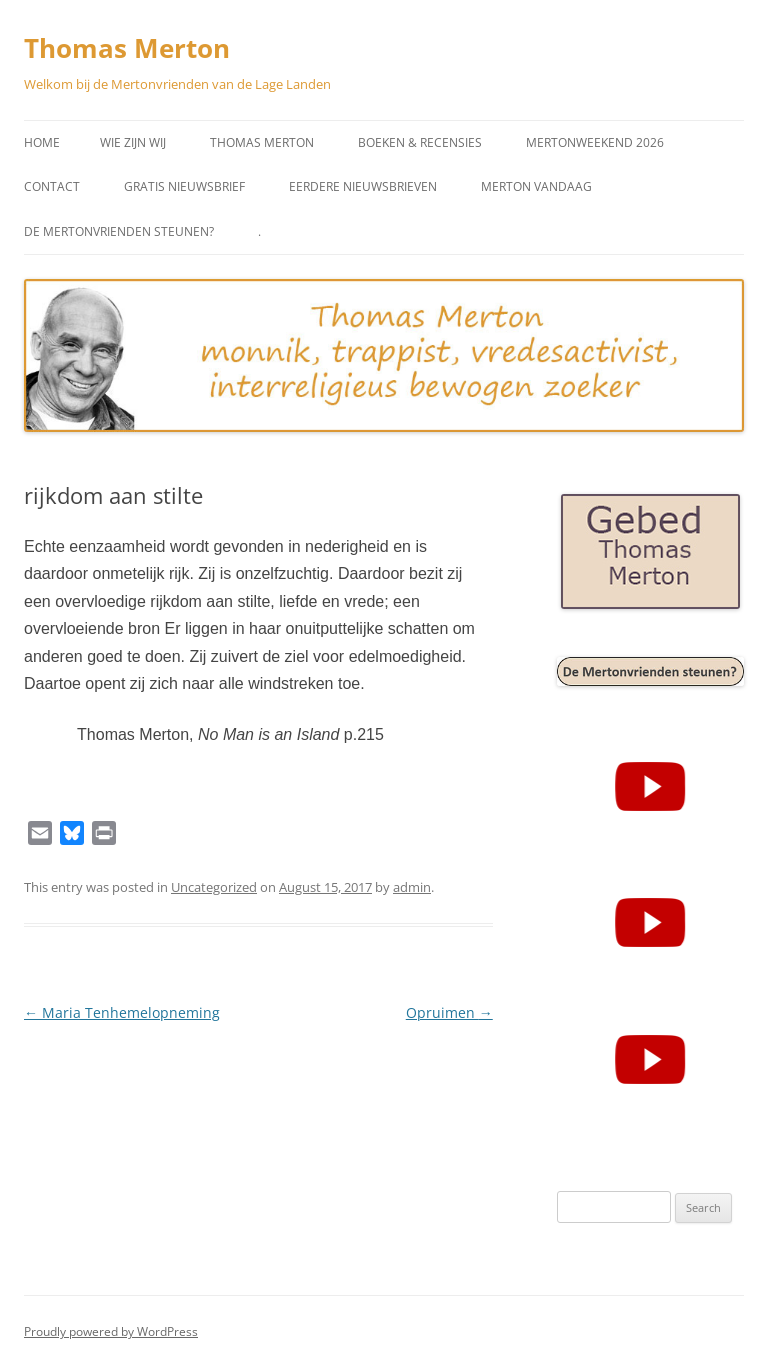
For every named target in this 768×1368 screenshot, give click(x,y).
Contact (52, 186)
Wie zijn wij (133, 142)
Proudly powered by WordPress (111, 1331)
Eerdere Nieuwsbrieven (363, 186)
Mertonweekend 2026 (595, 142)
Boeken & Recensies (420, 142)
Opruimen (449, 1012)
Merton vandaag (536, 186)
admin (412, 887)
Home (42, 142)
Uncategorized (214, 887)
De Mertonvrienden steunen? (119, 231)
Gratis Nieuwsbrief (184, 186)
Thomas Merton (127, 48)
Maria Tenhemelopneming (122, 1012)
